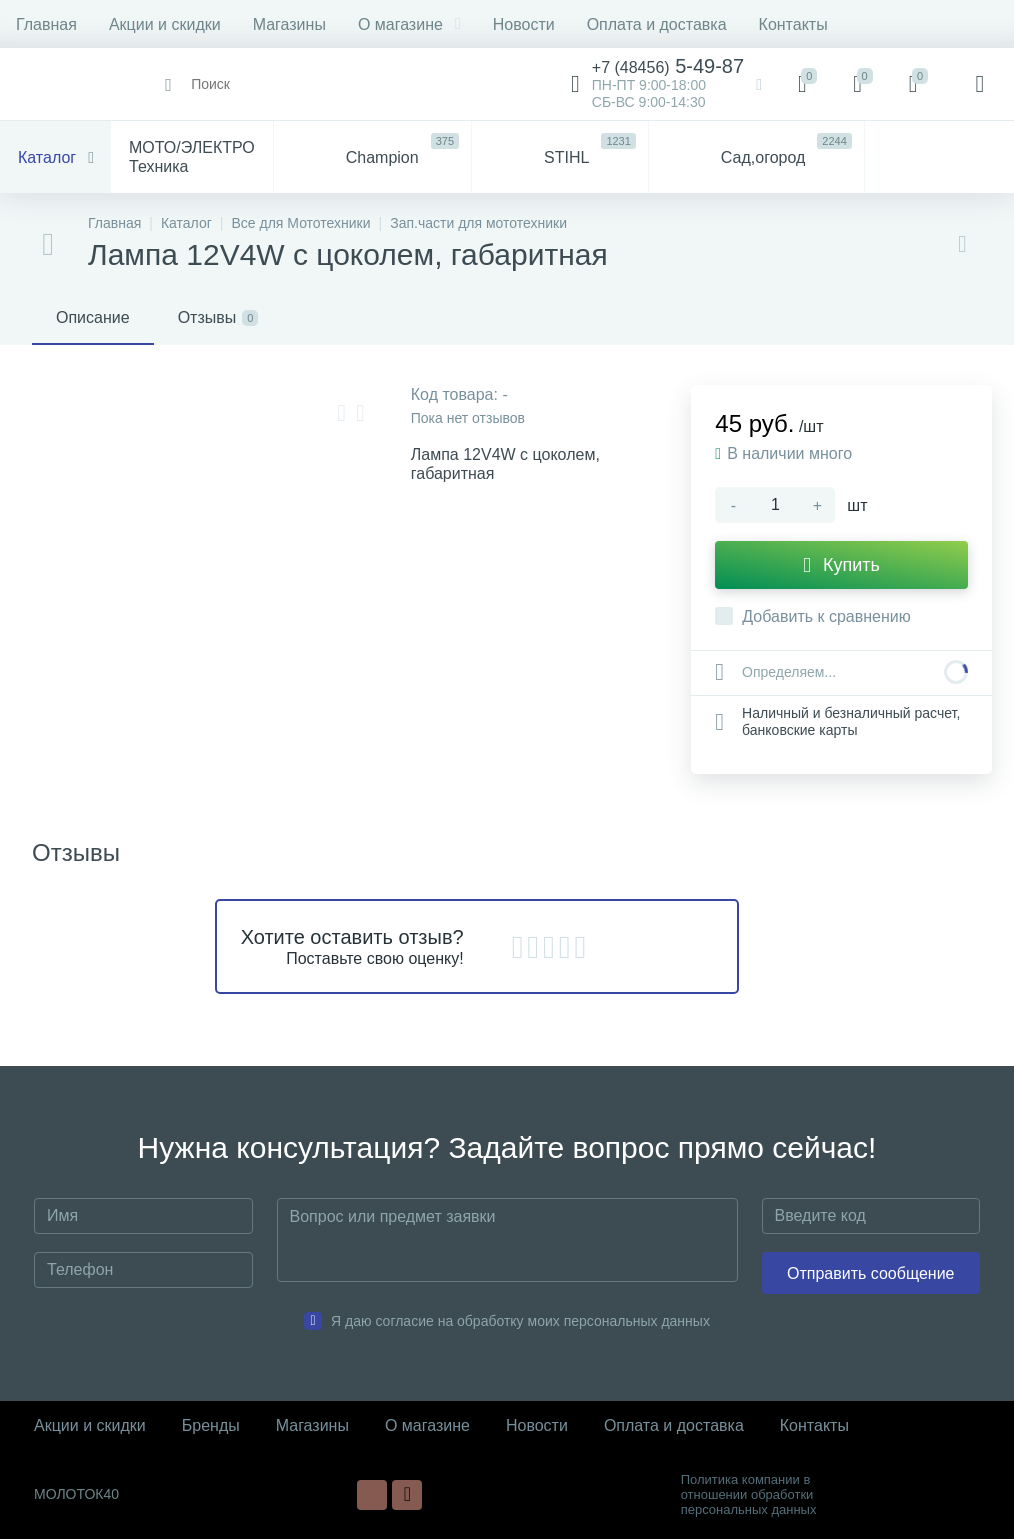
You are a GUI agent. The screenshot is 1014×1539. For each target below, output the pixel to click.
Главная (46, 24)
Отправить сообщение (870, 1273)
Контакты (793, 24)
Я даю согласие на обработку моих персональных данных (520, 1321)
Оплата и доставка (657, 24)
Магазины (289, 24)
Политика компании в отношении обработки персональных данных (749, 1494)
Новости (524, 24)
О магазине (409, 24)
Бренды (211, 1425)
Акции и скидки (165, 24)
